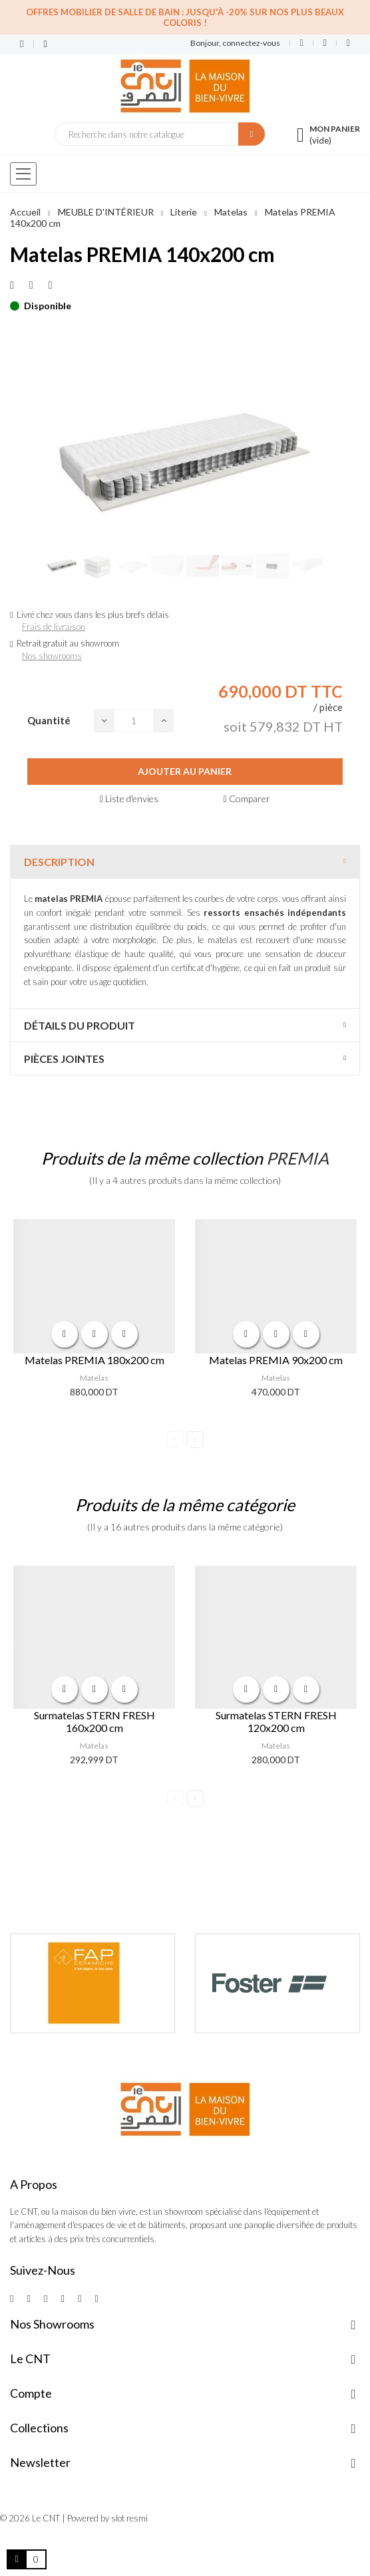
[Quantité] (134, 720)
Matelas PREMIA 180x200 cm (94, 1360)
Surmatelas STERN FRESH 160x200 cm (94, 1721)
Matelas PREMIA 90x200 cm (276, 1360)
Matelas (94, 1378)
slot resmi (129, 2518)
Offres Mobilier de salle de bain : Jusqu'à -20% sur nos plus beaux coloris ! (185, 17)
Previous (175, 1439)
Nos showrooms (52, 655)
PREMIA (297, 1158)
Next (195, 1439)
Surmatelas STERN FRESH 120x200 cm (276, 1721)
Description (59, 861)
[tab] (185, 861)
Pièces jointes (64, 1058)
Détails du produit (79, 1025)
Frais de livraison (53, 626)
